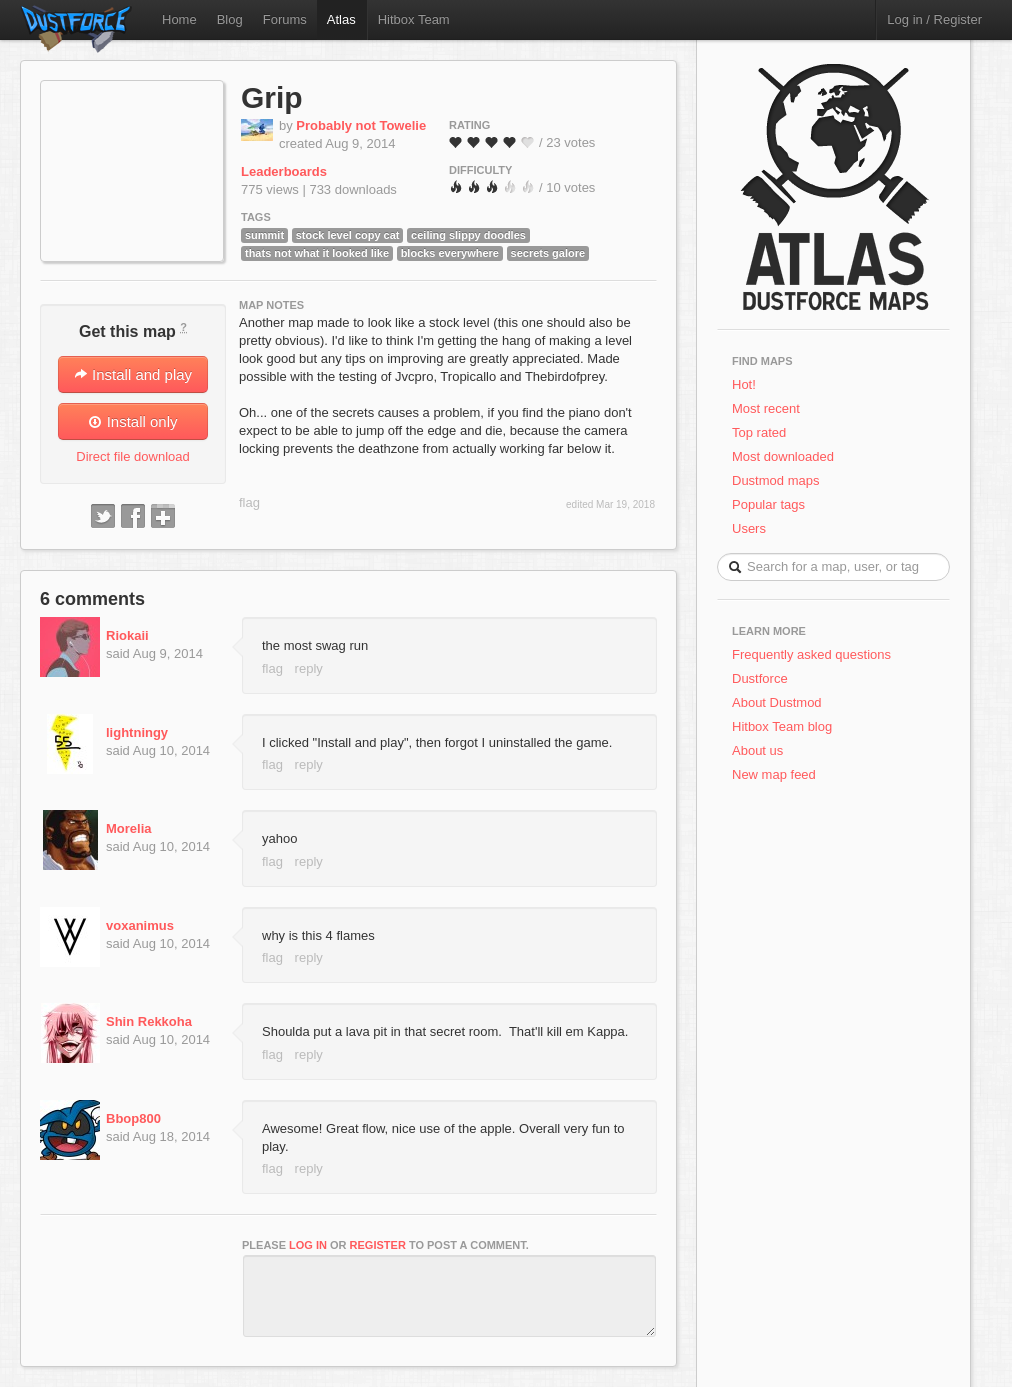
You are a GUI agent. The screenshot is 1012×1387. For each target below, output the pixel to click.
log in (308, 1245)
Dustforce (760, 678)
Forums (285, 19)
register (378, 1245)
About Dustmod (777, 702)
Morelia (129, 828)
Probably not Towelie (361, 125)
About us (757, 750)
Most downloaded (783, 456)
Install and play (133, 374)
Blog (230, 19)
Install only (132, 421)
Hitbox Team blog (782, 726)
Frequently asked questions (811, 654)
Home (179, 19)
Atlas (341, 19)
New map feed (777, 774)
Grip (272, 97)
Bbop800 (133, 1118)
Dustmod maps (775, 480)
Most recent (766, 408)
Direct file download (132, 456)
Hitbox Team (414, 19)
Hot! (744, 384)
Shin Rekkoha (149, 1021)
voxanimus (140, 925)
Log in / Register (934, 19)
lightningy (137, 732)
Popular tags (768, 504)
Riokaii (127, 635)
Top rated (759, 432)
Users (749, 528)
